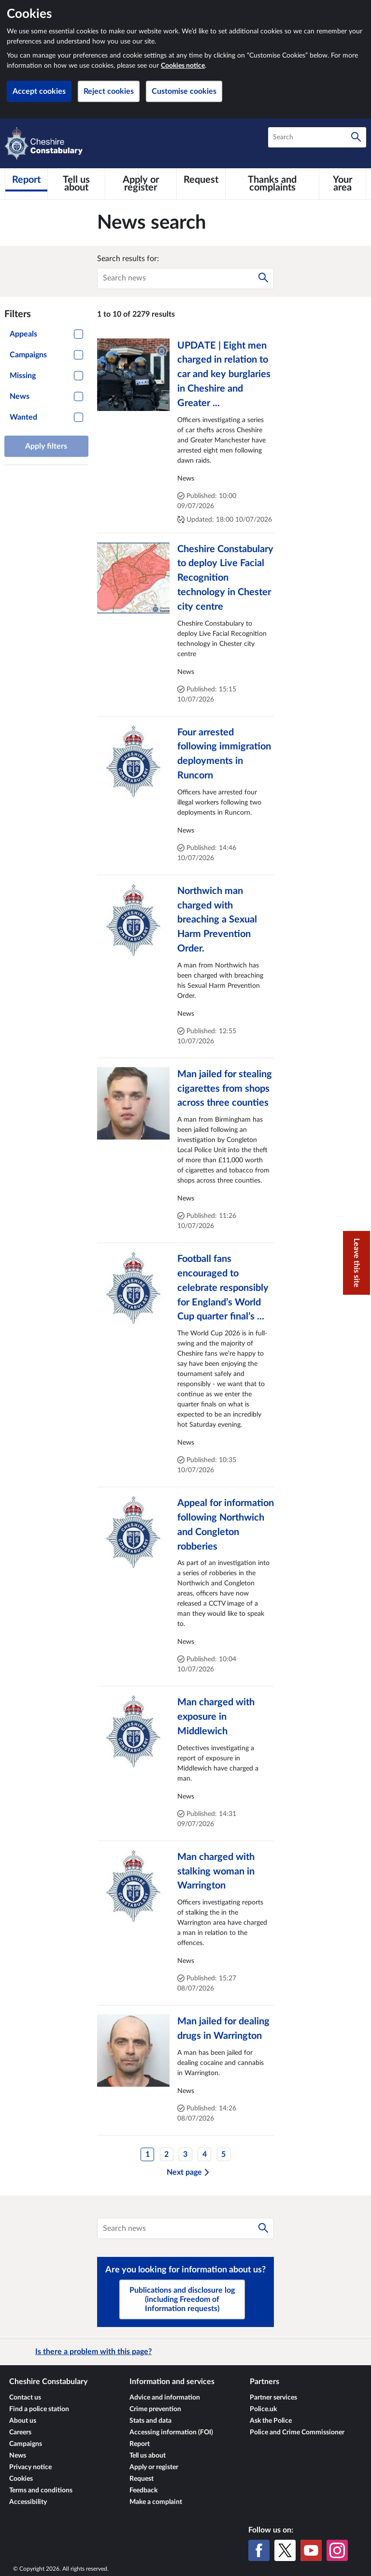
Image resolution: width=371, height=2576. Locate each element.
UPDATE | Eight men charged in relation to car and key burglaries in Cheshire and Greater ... (224, 374)
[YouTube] (311, 2550)
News (19, 396)
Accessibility (28, 2502)
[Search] (356, 137)
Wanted (23, 417)
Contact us (25, 2397)
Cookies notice (183, 65)
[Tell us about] (76, 183)
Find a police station (39, 2409)
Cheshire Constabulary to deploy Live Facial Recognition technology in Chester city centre (225, 578)
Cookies (21, 2478)
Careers (20, 2432)
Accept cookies (39, 91)
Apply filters (46, 446)
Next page (188, 2172)
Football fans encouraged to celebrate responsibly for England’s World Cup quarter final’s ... (223, 1287)
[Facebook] (259, 2550)
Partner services (273, 2397)
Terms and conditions (40, 2490)
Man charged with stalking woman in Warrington (216, 1871)
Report (139, 2444)
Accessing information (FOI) (171, 2432)
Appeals (23, 334)
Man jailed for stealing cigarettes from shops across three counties (224, 1088)
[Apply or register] (141, 183)
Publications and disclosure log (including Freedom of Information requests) (182, 2299)
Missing (23, 376)
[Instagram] (337, 2550)
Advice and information (164, 2397)
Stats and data (150, 2420)
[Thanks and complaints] (272, 183)
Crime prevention (155, 2409)
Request (141, 2478)
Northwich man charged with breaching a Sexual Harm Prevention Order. (217, 919)
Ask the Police (271, 2420)
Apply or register (153, 2467)
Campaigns (28, 355)
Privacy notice (30, 2467)
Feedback (143, 2490)
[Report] (26, 179)
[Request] (201, 179)
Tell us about (147, 2455)
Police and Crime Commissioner (297, 2432)
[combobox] (317, 137)
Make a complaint (155, 2502)
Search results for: (128, 259)
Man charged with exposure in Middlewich (216, 1717)
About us (22, 2420)
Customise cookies (184, 91)
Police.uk (263, 2409)
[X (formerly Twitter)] (285, 2550)
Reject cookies (109, 91)
